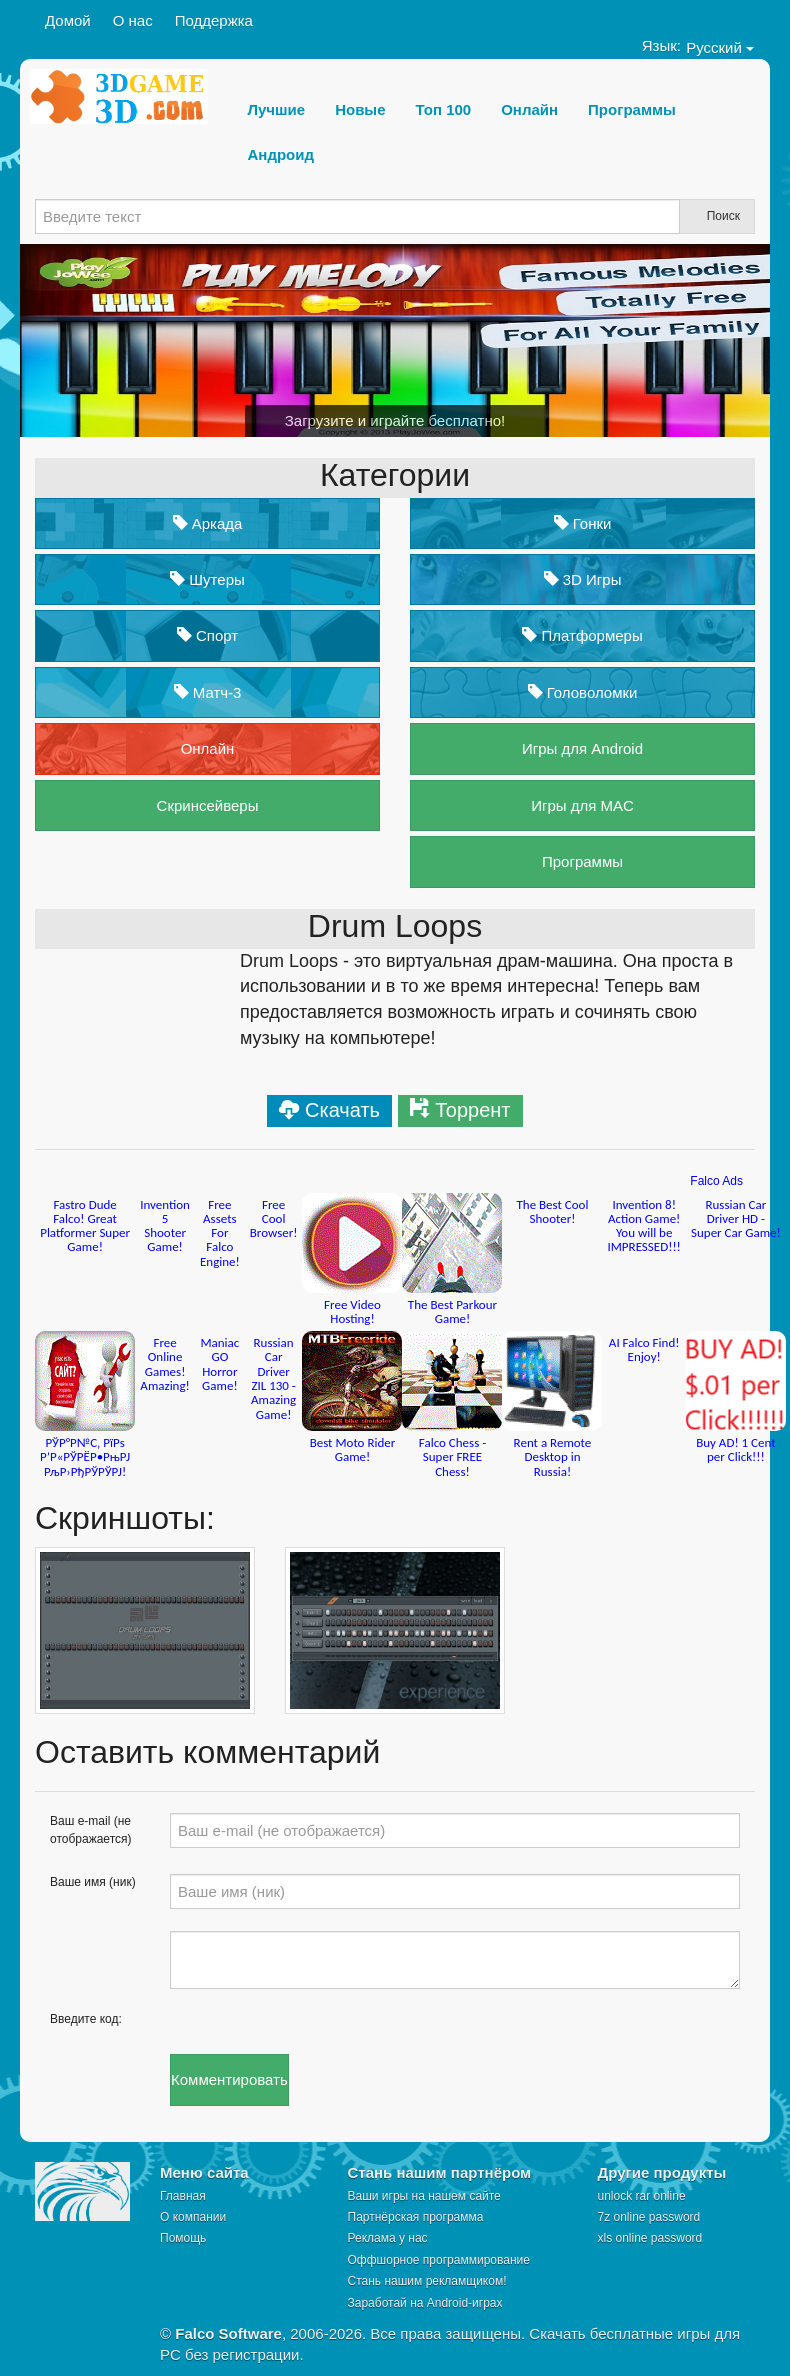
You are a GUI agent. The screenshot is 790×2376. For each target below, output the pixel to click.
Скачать (342, 1110)
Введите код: (86, 2019)
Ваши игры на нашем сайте (424, 2196)
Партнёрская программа (416, 2217)
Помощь (183, 2238)
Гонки (583, 523)
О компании (193, 2217)
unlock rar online (642, 2196)
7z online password (649, 2217)
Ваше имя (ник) (93, 1882)
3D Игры (583, 579)
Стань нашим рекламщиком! (427, 2281)
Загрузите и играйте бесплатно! (395, 420)
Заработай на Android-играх (425, 2303)
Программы (582, 861)
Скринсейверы (208, 805)
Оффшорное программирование (439, 2260)
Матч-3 (208, 692)
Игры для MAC (582, 805)
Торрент (472, 1110)
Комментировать (229, 2079)
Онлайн (208, 748)
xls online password (650, 2238)
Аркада (208, 523)
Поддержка (214, 20)
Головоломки (583, 692)
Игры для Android (582, 748)
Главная (183, 2196)
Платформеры (582, 635)
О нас (133, 20)
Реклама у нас (388, 2238)
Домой (68, 20)
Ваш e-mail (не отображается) (91, 1829)
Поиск (723, 216)
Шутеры (207, 579)
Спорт (207, 635)
